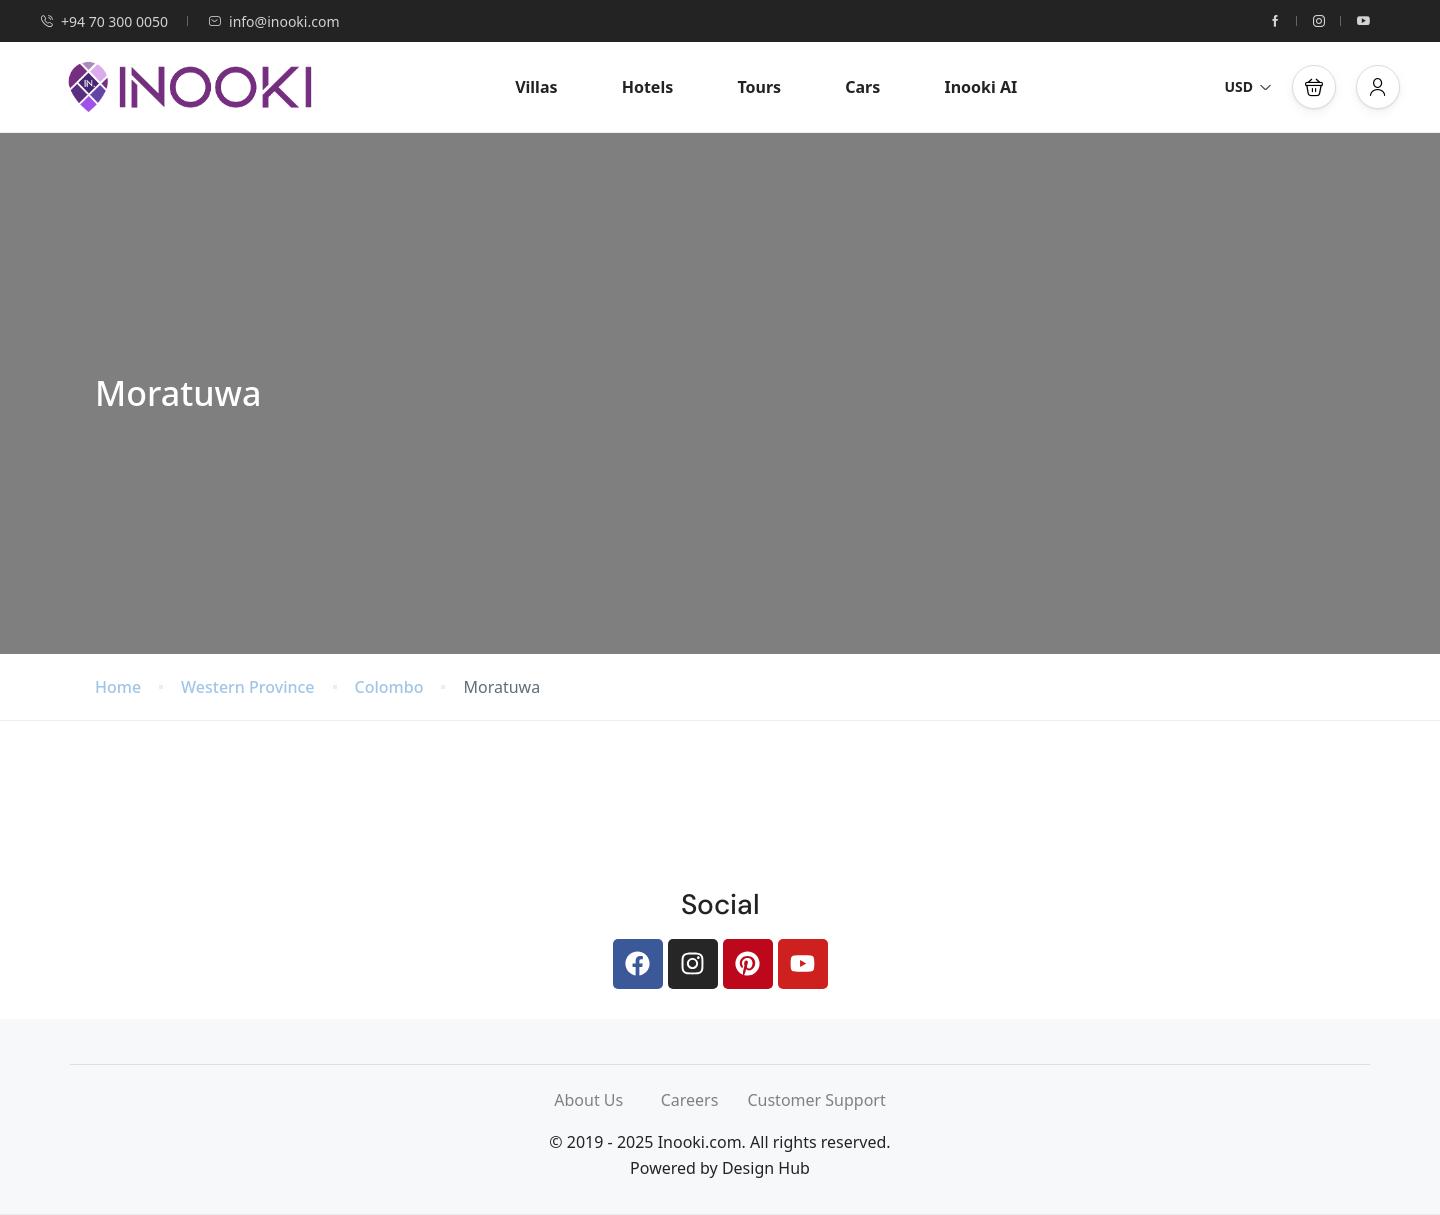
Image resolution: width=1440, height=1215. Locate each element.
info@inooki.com (273, 21)
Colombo (389, 687)
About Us (607, 1100)
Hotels (648, 87)
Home (118, 687)
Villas (536, 87)
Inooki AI (980, 87)
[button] (1314, 87)
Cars (862, 87)
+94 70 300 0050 (104, 21)
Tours (759, 87)
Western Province (247, 687)
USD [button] (1248, 86)
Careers (704, 1100)
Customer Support (816, 1100)
